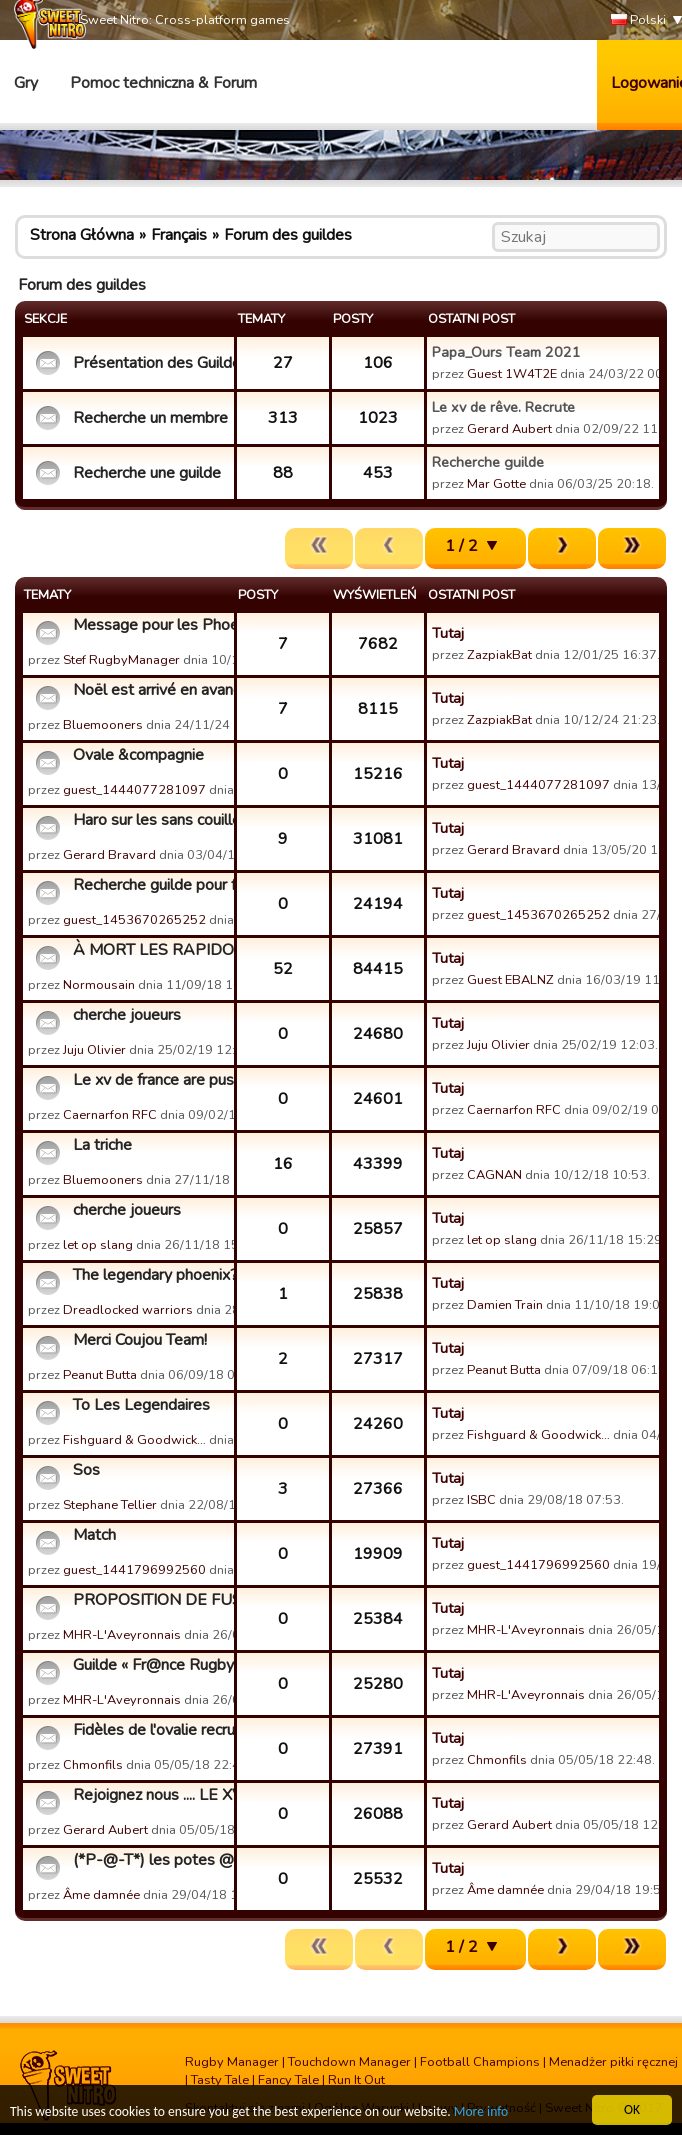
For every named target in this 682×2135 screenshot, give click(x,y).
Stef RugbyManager (121, 660)
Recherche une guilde (147, 473)
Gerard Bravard (109, 855)
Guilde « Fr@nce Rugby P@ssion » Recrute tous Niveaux (151, 1665)
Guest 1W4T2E (512, 374)
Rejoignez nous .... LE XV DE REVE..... (151, 1795)
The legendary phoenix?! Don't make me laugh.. (151, 1275)
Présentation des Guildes (151, 363)
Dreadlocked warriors (128, 1310)
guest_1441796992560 (134, 1570)
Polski (638, 20)
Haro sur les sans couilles (151, 820)
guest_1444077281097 (134, 790)
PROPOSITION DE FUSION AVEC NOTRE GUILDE (151, 1600)
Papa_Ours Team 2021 (506, 352)
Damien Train (505, 1305)
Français (179, 235)
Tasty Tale (220, 2080)
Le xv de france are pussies (151, 1080)
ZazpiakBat (499, 655)
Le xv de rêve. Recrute (503, 407)
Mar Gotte (496, 484)
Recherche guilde (488, 462)
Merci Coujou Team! (140, 1340)
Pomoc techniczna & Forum (163, 83)
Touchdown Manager (349, 2062)
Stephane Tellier (110, 1505)
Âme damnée (101, 1895)
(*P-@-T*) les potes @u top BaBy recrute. (151, 1860)
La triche (102, 1145)
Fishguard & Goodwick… (134, 1440)
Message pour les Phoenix (151, 625)
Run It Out (356, 2080)
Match (94, 1535)
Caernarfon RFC (110, 1115)
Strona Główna (82, 235)
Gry (26, 83)
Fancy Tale (288, 2080)
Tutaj (448, 633)
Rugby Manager (232, 2062)
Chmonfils (93, 1765)
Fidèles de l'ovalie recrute (151, 1730)
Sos (86, 1470)
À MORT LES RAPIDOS (151, 950)
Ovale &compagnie (138, 755)
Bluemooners (103, 725)
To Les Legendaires (141, 1405)
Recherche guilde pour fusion (151, 885)
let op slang (98, 1245)
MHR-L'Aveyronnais (122, 1635)
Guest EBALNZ (510, 980)
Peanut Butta (100, 1375)
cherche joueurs (127, 1015)
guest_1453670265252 (134, 920)
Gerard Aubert (509, 429)
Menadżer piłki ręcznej (613, 2062)
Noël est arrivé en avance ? (151, 690)
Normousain (99, 985)
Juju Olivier (94, 1050)
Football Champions (480, 2062)
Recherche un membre (150, 418)
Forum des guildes (288, 235)
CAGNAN (494, 1175)
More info (481, 2112)
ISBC (481, 1500)
